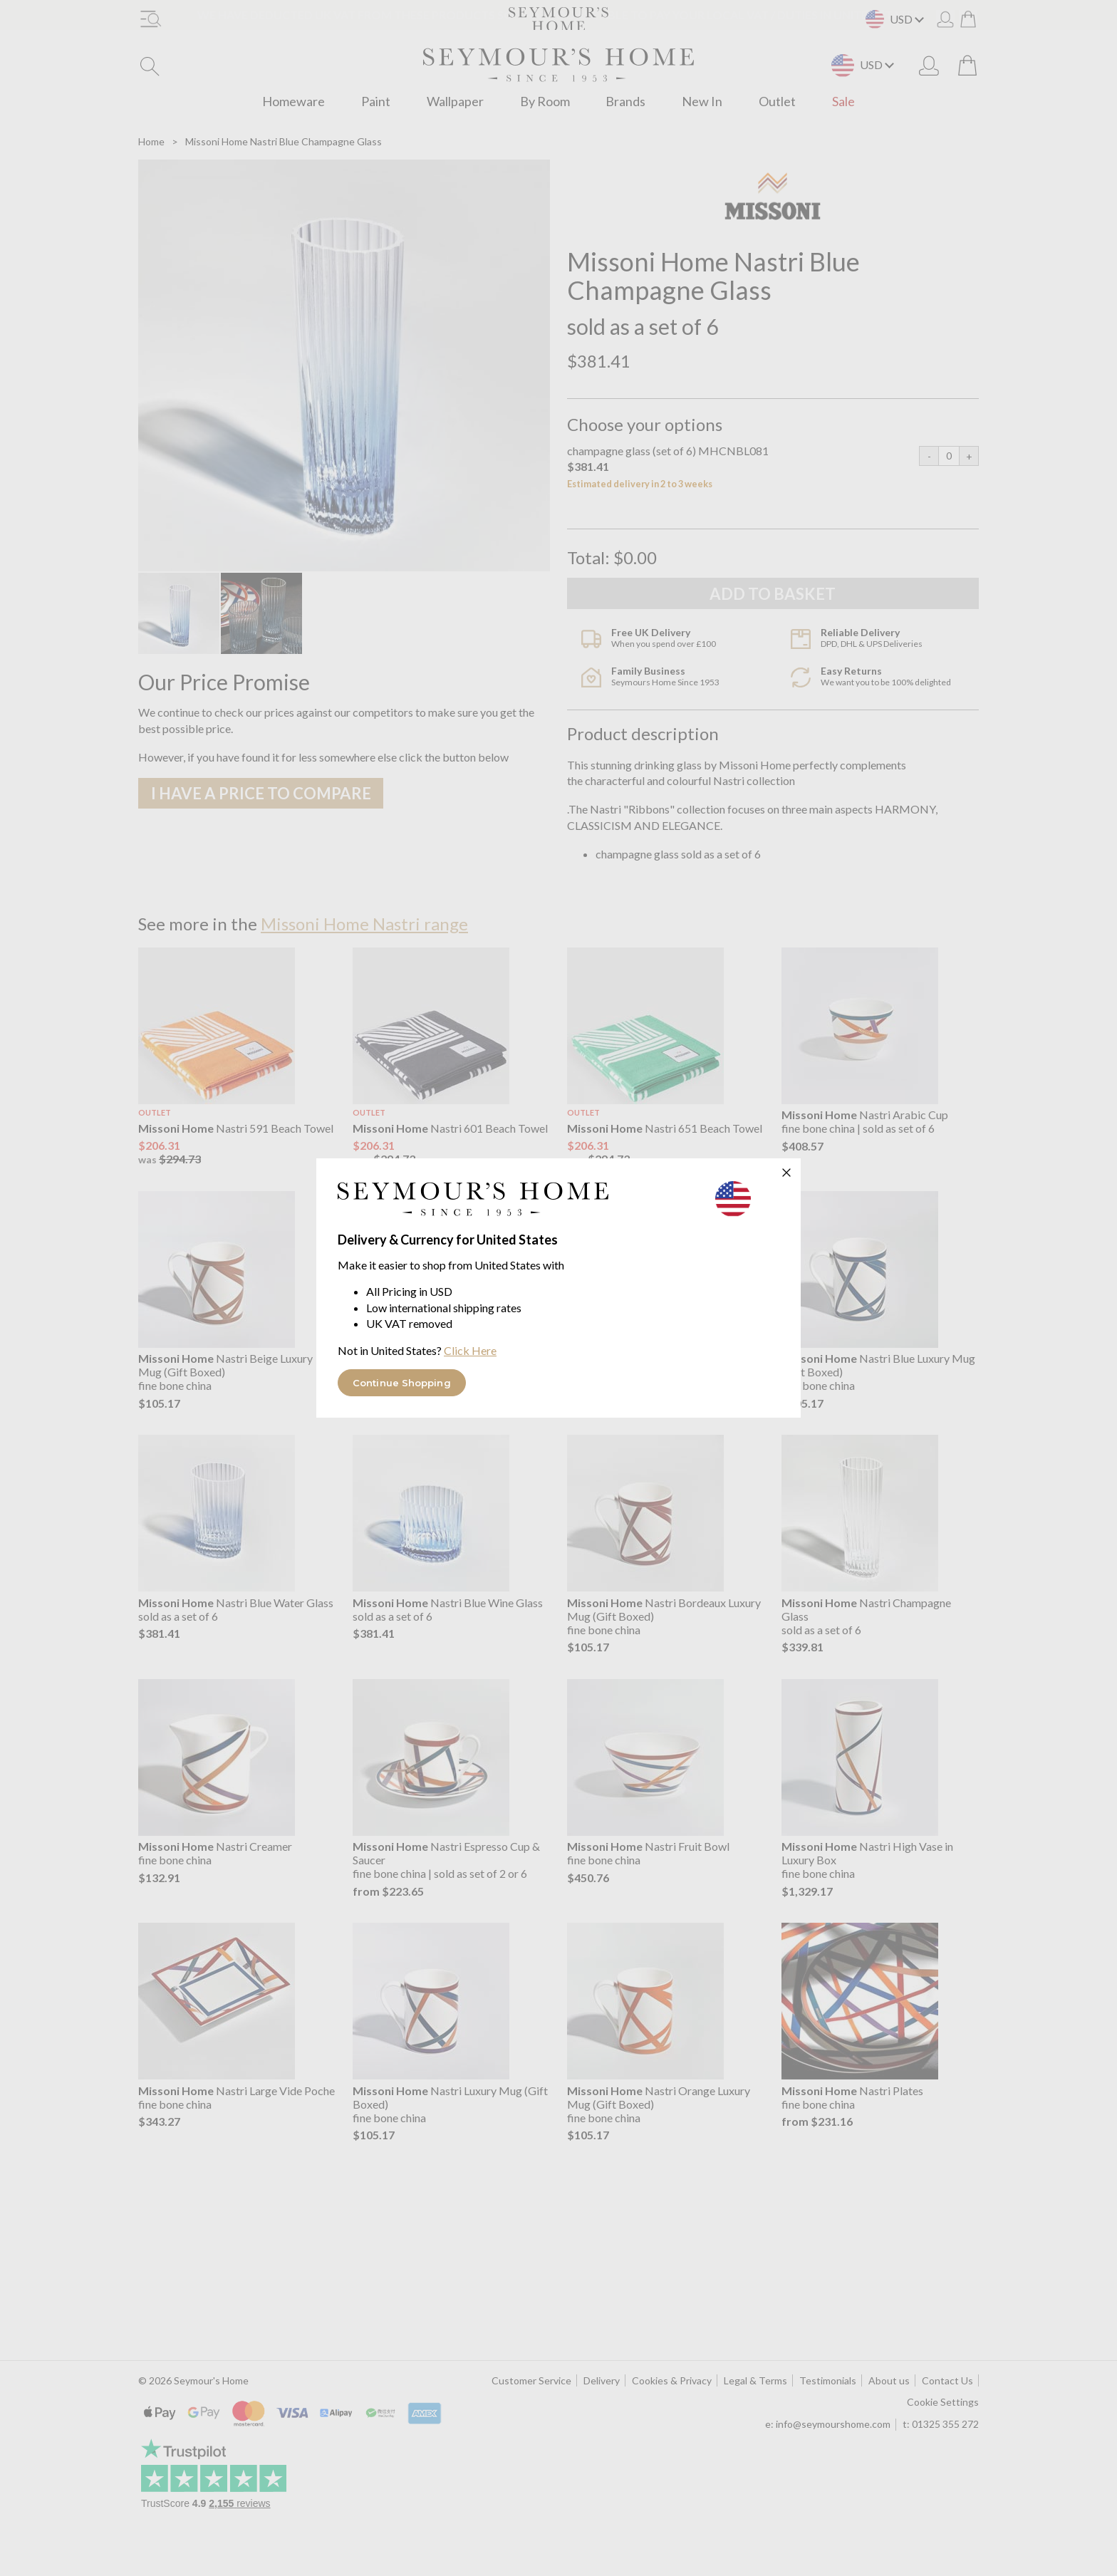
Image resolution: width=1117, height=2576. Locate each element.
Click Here (470, 1350)
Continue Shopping (402, 1382)
